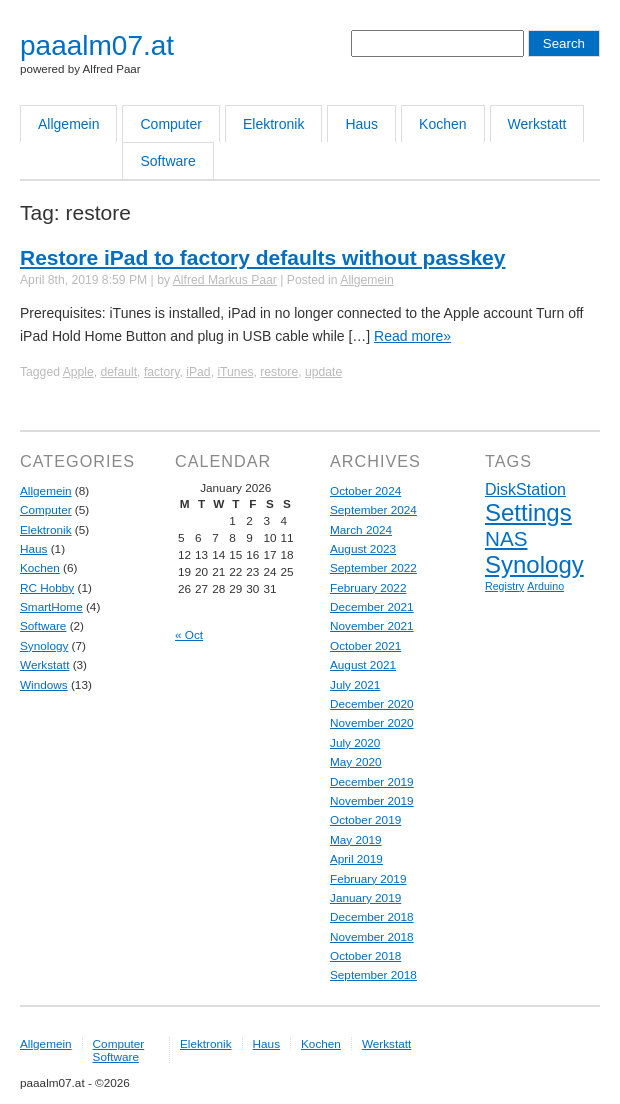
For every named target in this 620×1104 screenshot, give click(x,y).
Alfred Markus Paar (225, 280)
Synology (44, 645)
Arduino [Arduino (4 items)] (545, 586)
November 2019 (372, 800)
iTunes (235, 372)
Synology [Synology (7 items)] (534, 564)
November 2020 (372, 722)
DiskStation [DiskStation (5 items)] (525, 489)
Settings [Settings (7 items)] (528, 512)
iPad (198, 372)
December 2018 (372, 916)
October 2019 (365, 819)
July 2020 (355, 742)
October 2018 (365, 955)
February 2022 (368, 587)
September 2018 (373, 974)
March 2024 (361, 529)
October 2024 (365, 490)
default (119, 372)
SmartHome (51, 606)
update (323, 372)
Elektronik (273, 124)
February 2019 (368, 878)
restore (279, 372)
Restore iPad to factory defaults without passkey (262, 257)
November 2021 (372, 625)
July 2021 (355, 684)
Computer (170, 124)
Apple (78, 372)
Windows (44, 684)
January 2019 (365, 897)
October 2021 (365, 645)
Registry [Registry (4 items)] (504, 586)
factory (162, 372)
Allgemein (68, 124)
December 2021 (372, 606)
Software (167, 161)
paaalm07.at (97, 45)
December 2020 (372, 703)
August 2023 (363, 548)
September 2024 (373, 509)
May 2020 (356, 761)
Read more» (412, 336)
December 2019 (372, 781)
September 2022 (373, 567)
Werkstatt (537, 124)
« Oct (189, 634)
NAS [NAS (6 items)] (506, 538)
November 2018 (372, 936)
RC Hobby (47, 587)
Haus (361, 124)
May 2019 (356, 839)
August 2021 (363, 664)
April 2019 (356, 858)
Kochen (442, 124)
